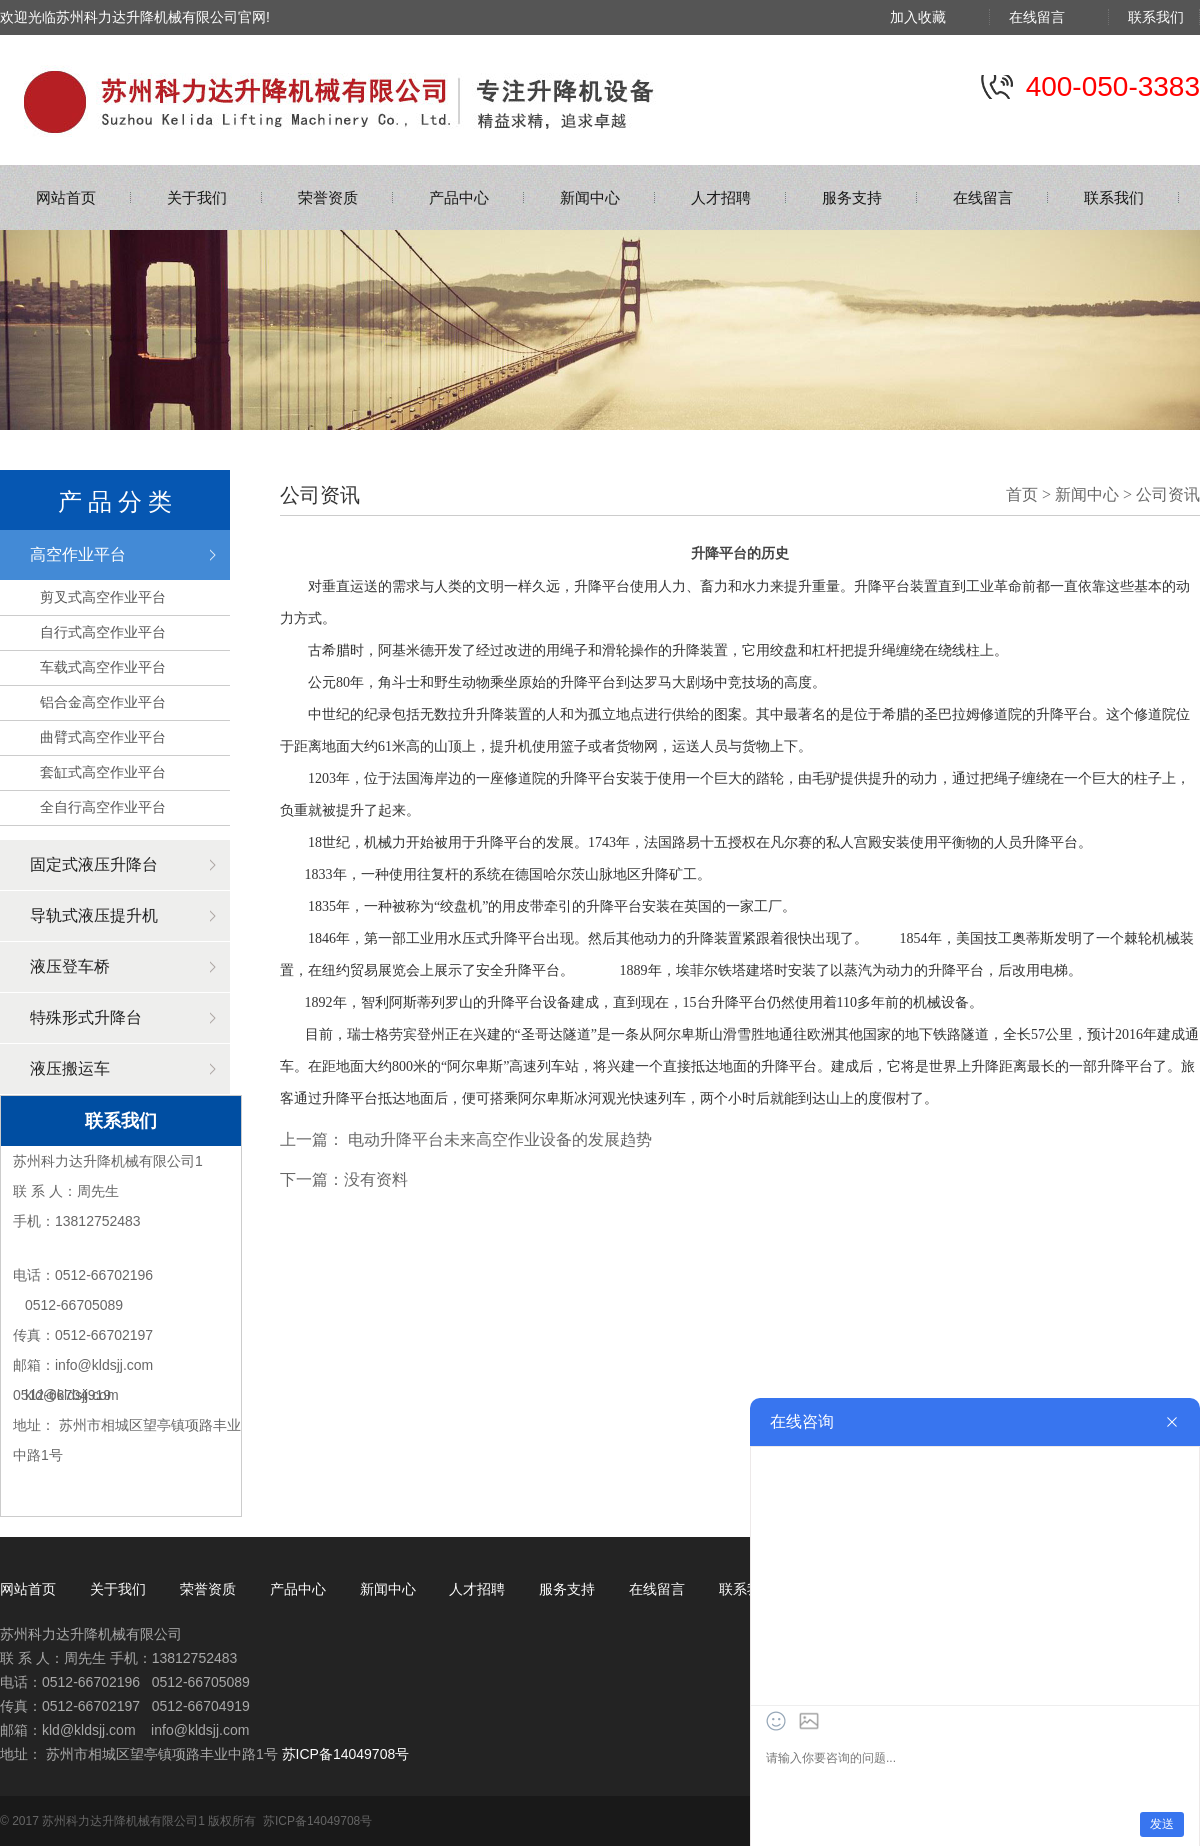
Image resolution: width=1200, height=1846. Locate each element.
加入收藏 (932, 17)
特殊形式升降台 (86, 1017)
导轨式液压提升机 (94, 915)
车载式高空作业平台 (103, 667)
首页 (1022, 494)
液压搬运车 (70, 1068)
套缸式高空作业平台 (103, 772)
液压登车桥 (70, 966)
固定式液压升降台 (94, 864)
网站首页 (66, 197)
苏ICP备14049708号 (346, 1754)
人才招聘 (721, 197)
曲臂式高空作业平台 (103, 737)
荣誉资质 (328, 197)
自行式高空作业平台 (103, 632)
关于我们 (197, 197)
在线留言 (1051, 17)
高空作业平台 (78, 554)
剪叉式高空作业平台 (103, 597)
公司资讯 (1168, 494)
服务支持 (852, 197)
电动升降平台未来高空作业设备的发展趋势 (500, 1139)
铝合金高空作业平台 (103, 702)
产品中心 (459, 197)
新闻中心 (590, 197)
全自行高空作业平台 (103, 807)
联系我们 (1156, 17)
